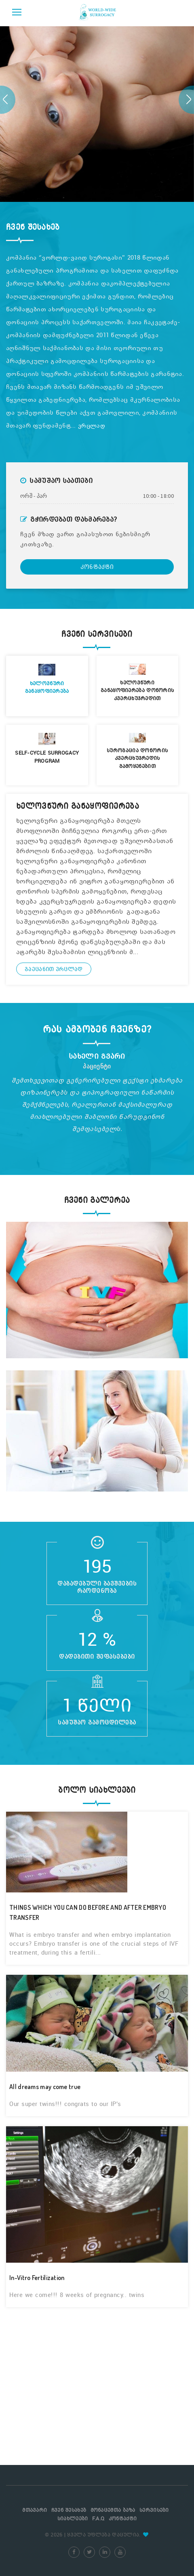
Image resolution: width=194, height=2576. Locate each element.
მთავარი (34, 2510)
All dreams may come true (44, 2087)
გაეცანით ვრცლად (54, 969)
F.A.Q (98, 2518)
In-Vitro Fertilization (37, 2278)
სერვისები (154, 2510)
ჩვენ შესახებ (68, 2510)
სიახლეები (72, 2518)
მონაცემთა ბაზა (113, 2510)
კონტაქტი (97, 567)
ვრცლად (91, 425)
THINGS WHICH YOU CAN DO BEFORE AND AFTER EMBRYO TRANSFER (87, 1912)
